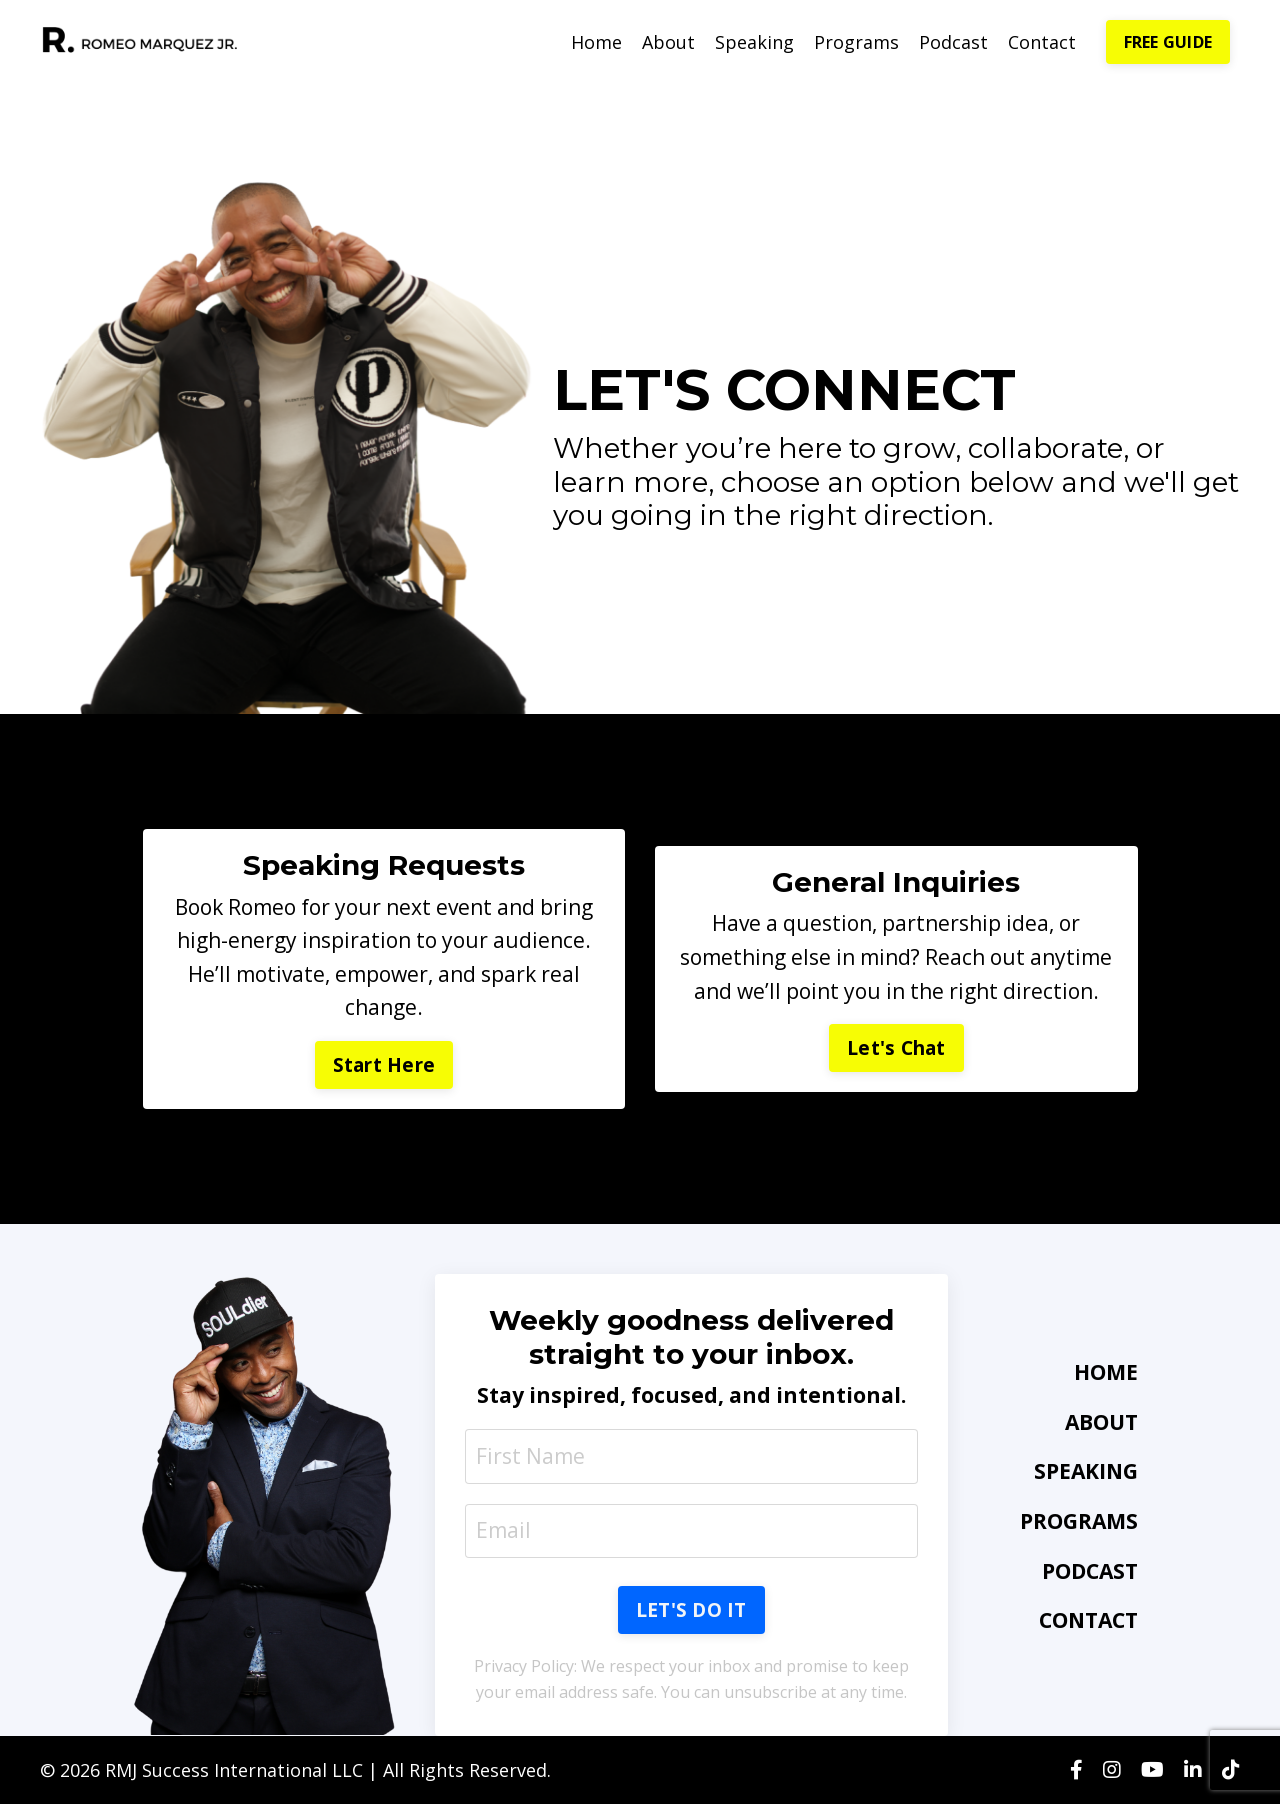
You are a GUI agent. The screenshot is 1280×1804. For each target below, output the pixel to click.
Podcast (953, 42)
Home (596, 42)
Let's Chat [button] (896, 1048)
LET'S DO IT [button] (691, 1610)
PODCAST (1090, 1571)
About (668, 42)
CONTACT (1088, 1620)
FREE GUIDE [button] (1168, 42)
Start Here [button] (384, 1065)
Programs (856, 42)
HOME (1106, 1372)
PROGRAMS (1079, 1521)
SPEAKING (1086, 1471)
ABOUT (1101, 1422)
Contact (1042, 42)
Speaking (754, 42)
